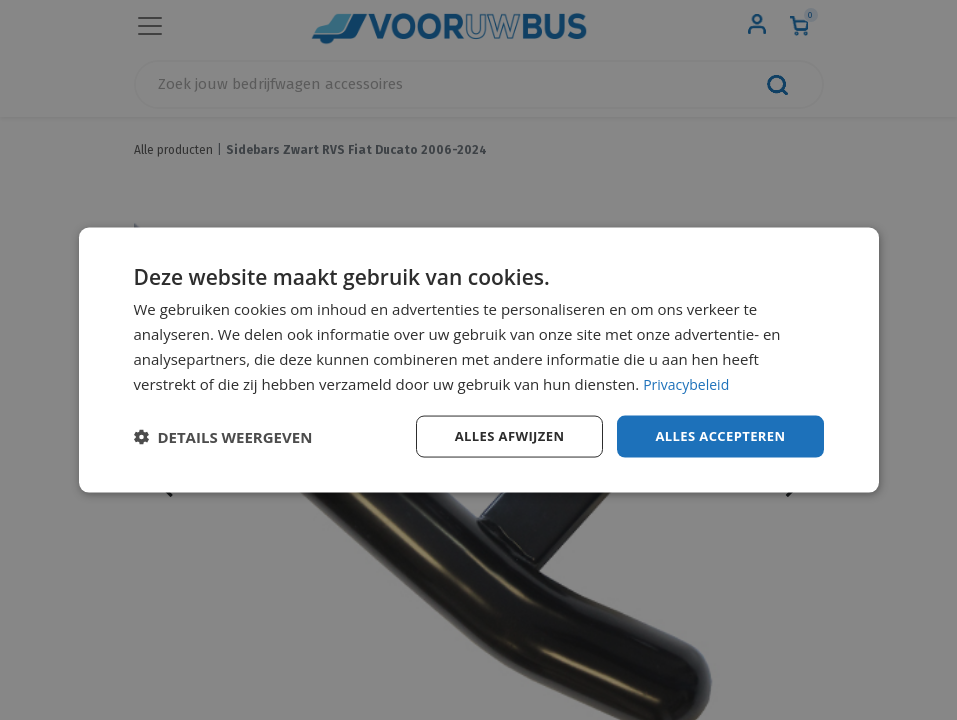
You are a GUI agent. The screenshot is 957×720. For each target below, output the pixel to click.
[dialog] (479, 360)
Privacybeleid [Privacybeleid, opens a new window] (689, 382)
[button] (223, 437)
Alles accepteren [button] (716, 435)
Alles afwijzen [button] (496, 435)
